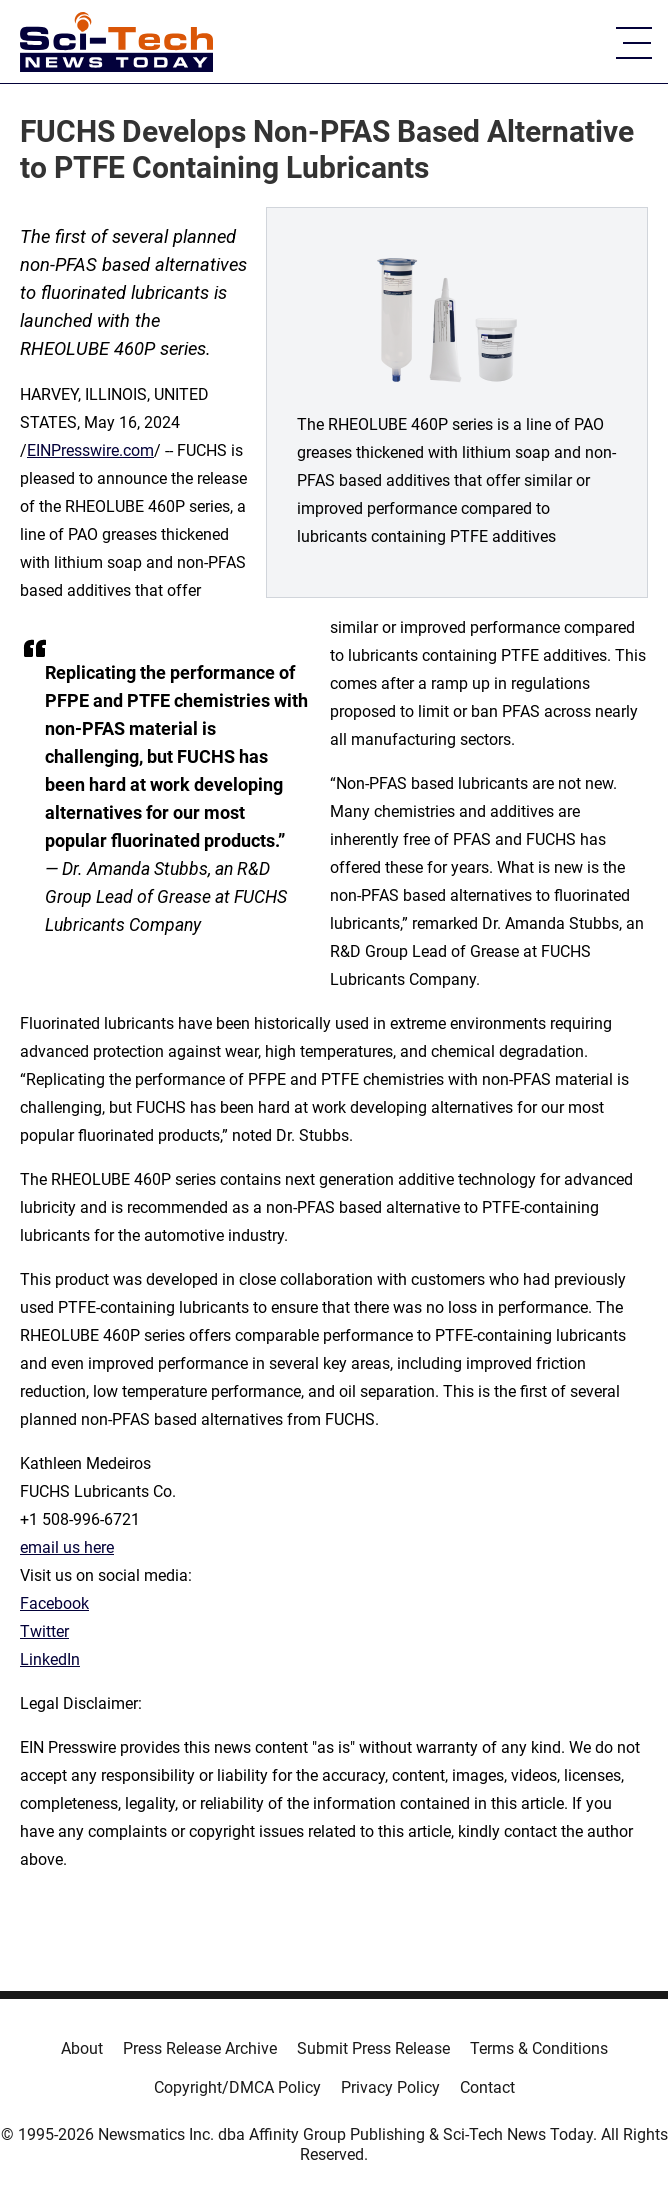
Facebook (54, 1603)
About (82, 2048)
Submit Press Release (373, 2048)
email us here (67, 1547)
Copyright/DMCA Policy (237, 2087)
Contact (487, 2087)
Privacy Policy (390, 2087)
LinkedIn (50, 1659)
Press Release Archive (200, 2048)
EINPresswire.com (90, 450)
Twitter (44, 1631)
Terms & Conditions (539, 2048)
